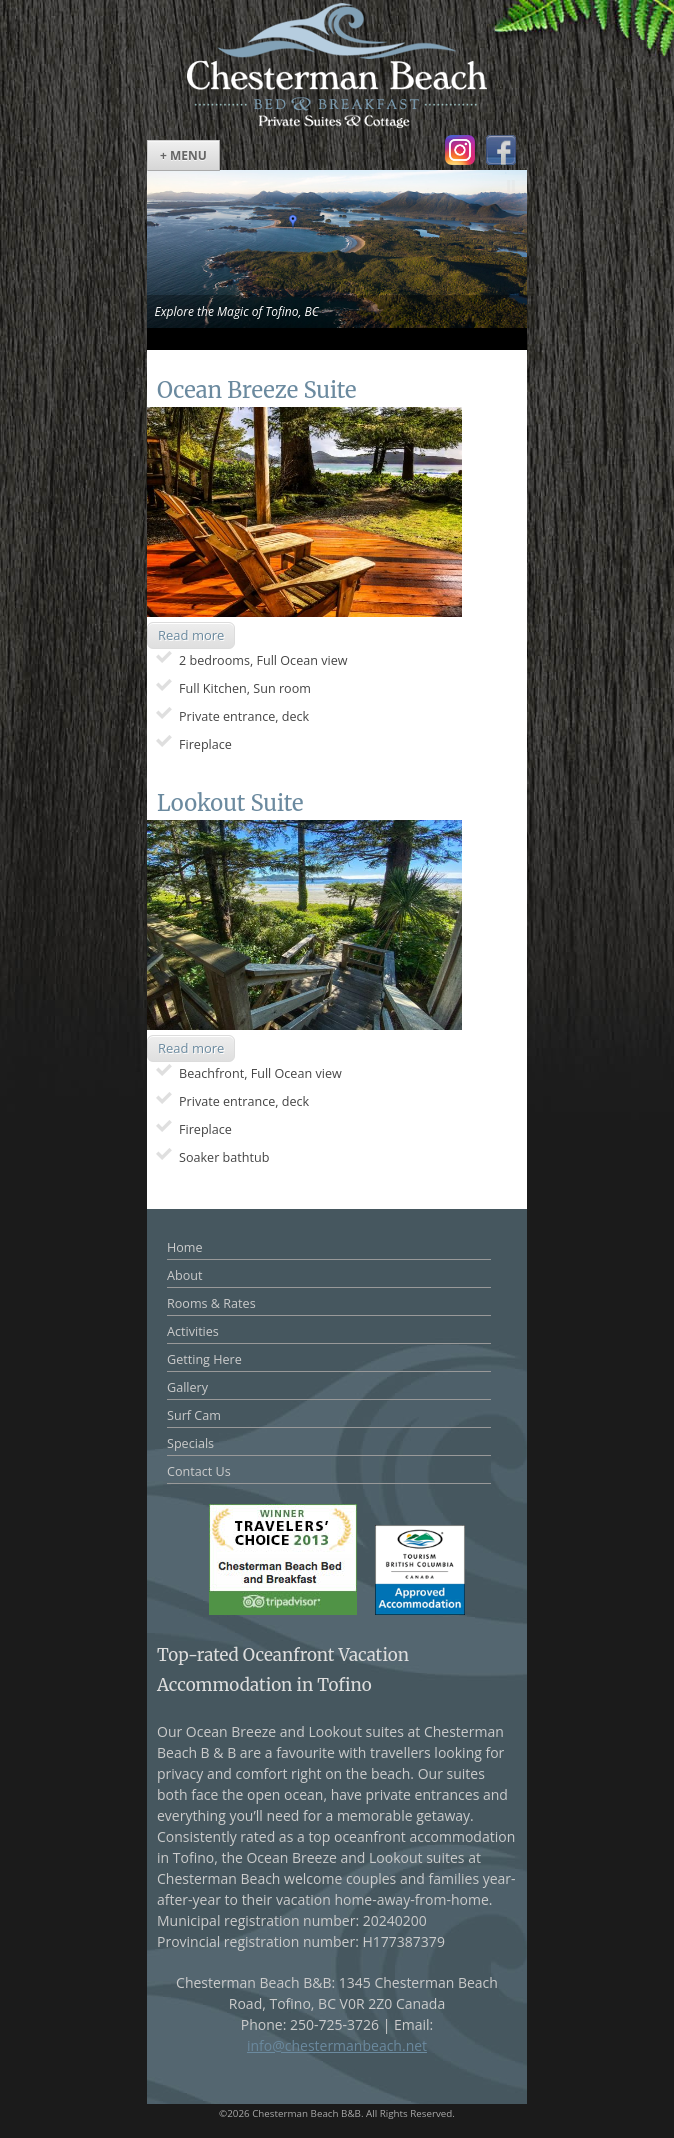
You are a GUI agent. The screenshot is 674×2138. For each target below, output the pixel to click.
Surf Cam (194, 1415)
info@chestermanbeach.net (337, 2045)
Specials (190, 1443)
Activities (193, 1331)
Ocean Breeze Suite (256, 390)
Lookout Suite (230, 803)
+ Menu (183, 155)
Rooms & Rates (211, 1303)
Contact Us (199, 1471)
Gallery (187, 1387)
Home (185, 1247)
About (184, 1275)
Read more (191, 635)
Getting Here (204, 1359)
